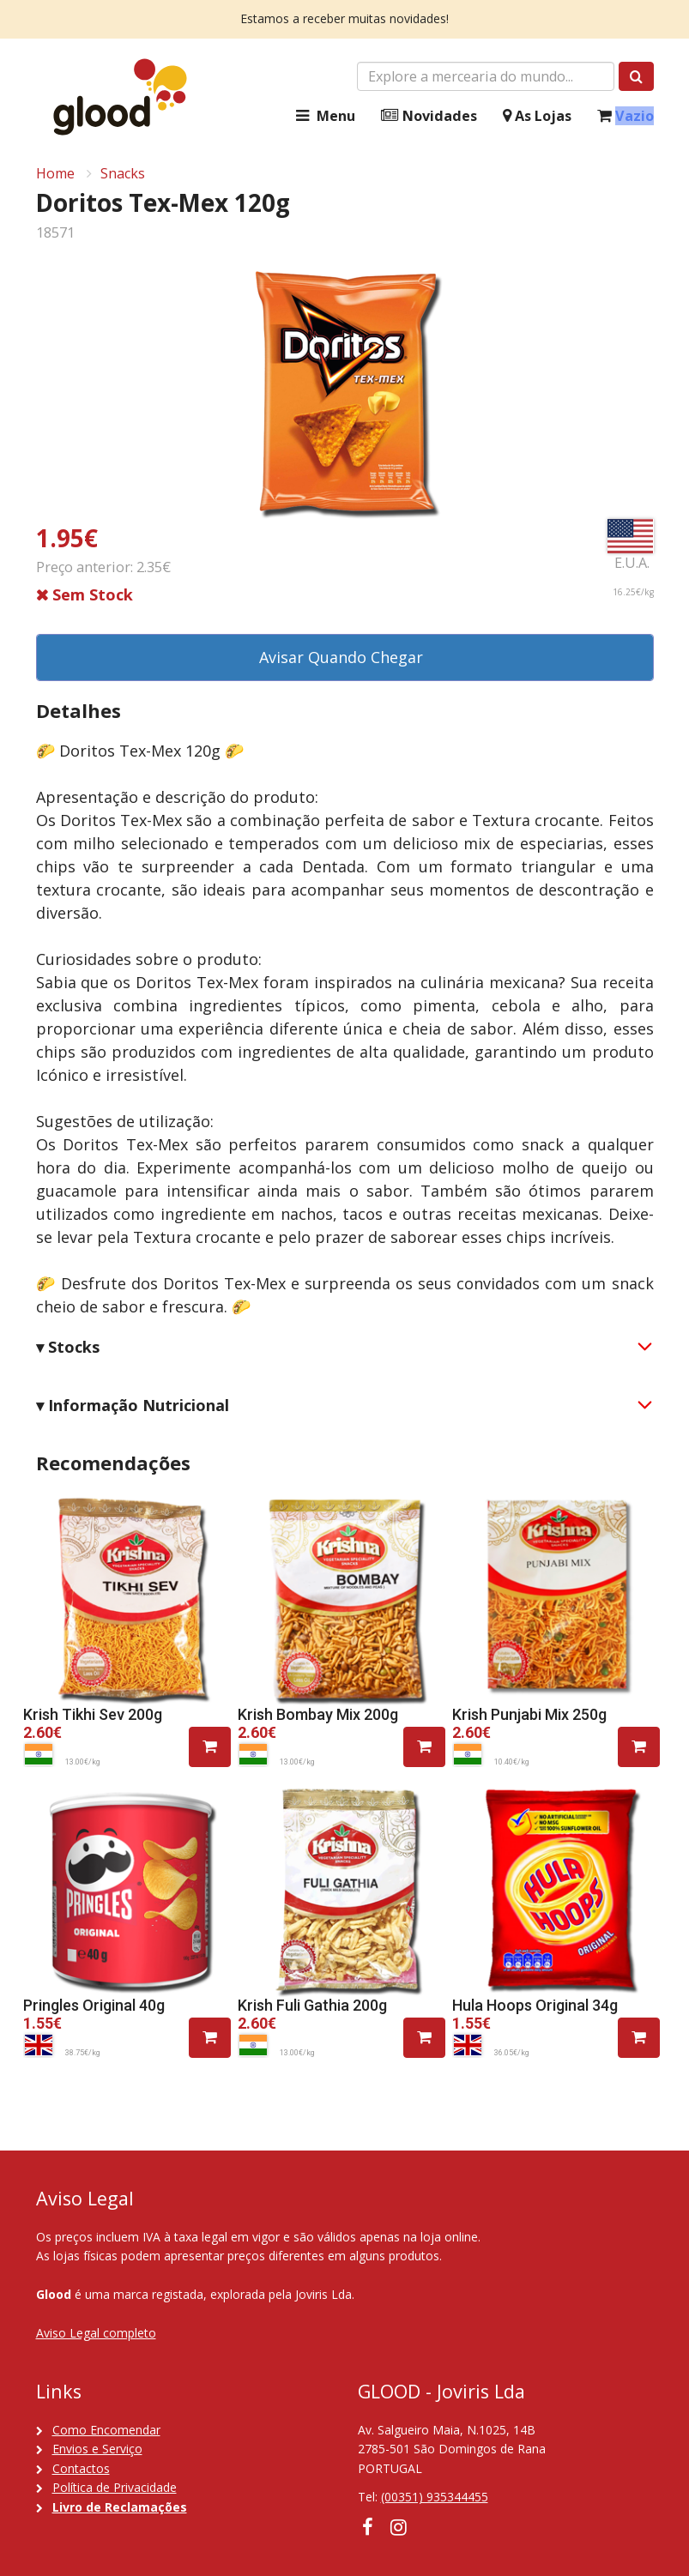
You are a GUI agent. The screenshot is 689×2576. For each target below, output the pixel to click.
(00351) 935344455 (434, 2497)
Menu (323, 116)
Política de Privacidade (114, 2487)
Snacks (122, 173)
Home (55, 173)
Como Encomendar (106, 2430)
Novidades (429, 116)
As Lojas (537, 116)
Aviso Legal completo (96, 2333)
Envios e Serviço (97, 2448)
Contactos (81, 2468)
